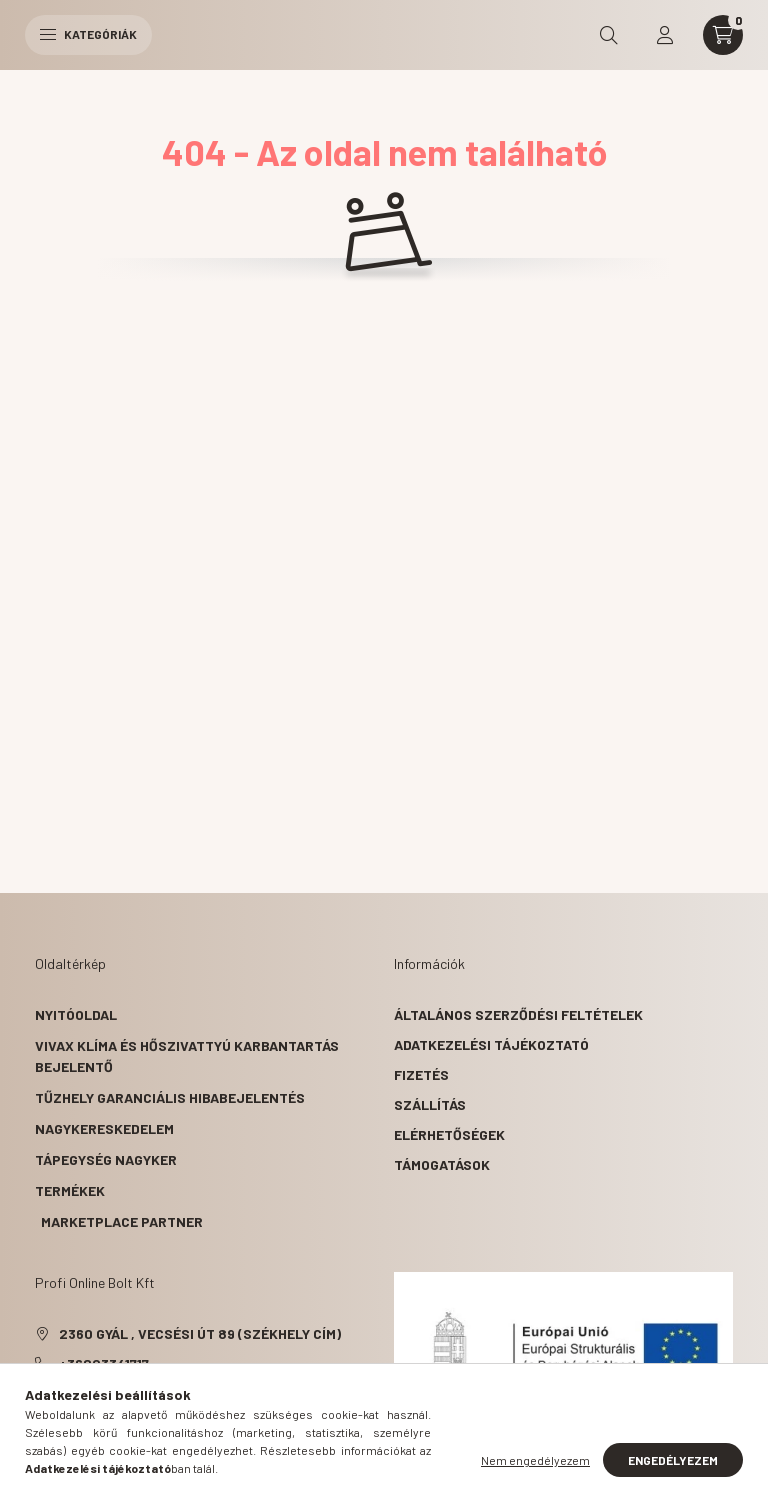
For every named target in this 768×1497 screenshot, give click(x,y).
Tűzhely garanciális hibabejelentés (170, 1097)
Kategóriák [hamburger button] (88, 34)
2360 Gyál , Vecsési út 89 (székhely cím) (200, 1333)
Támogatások (442, 1164)
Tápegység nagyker (106, 1159)
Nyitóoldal (76, 1014)
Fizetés (421, 1074)
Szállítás (430, 1104)
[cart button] (723, 35)
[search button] (609, 35)
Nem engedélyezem (535, 1460)
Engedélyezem (673, 1460)
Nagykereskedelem (104, 1128)
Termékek (70, 1190)
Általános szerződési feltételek (518, 1014)
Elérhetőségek (449, 1134)
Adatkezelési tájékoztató (491, 1044)
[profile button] (665, 35)
